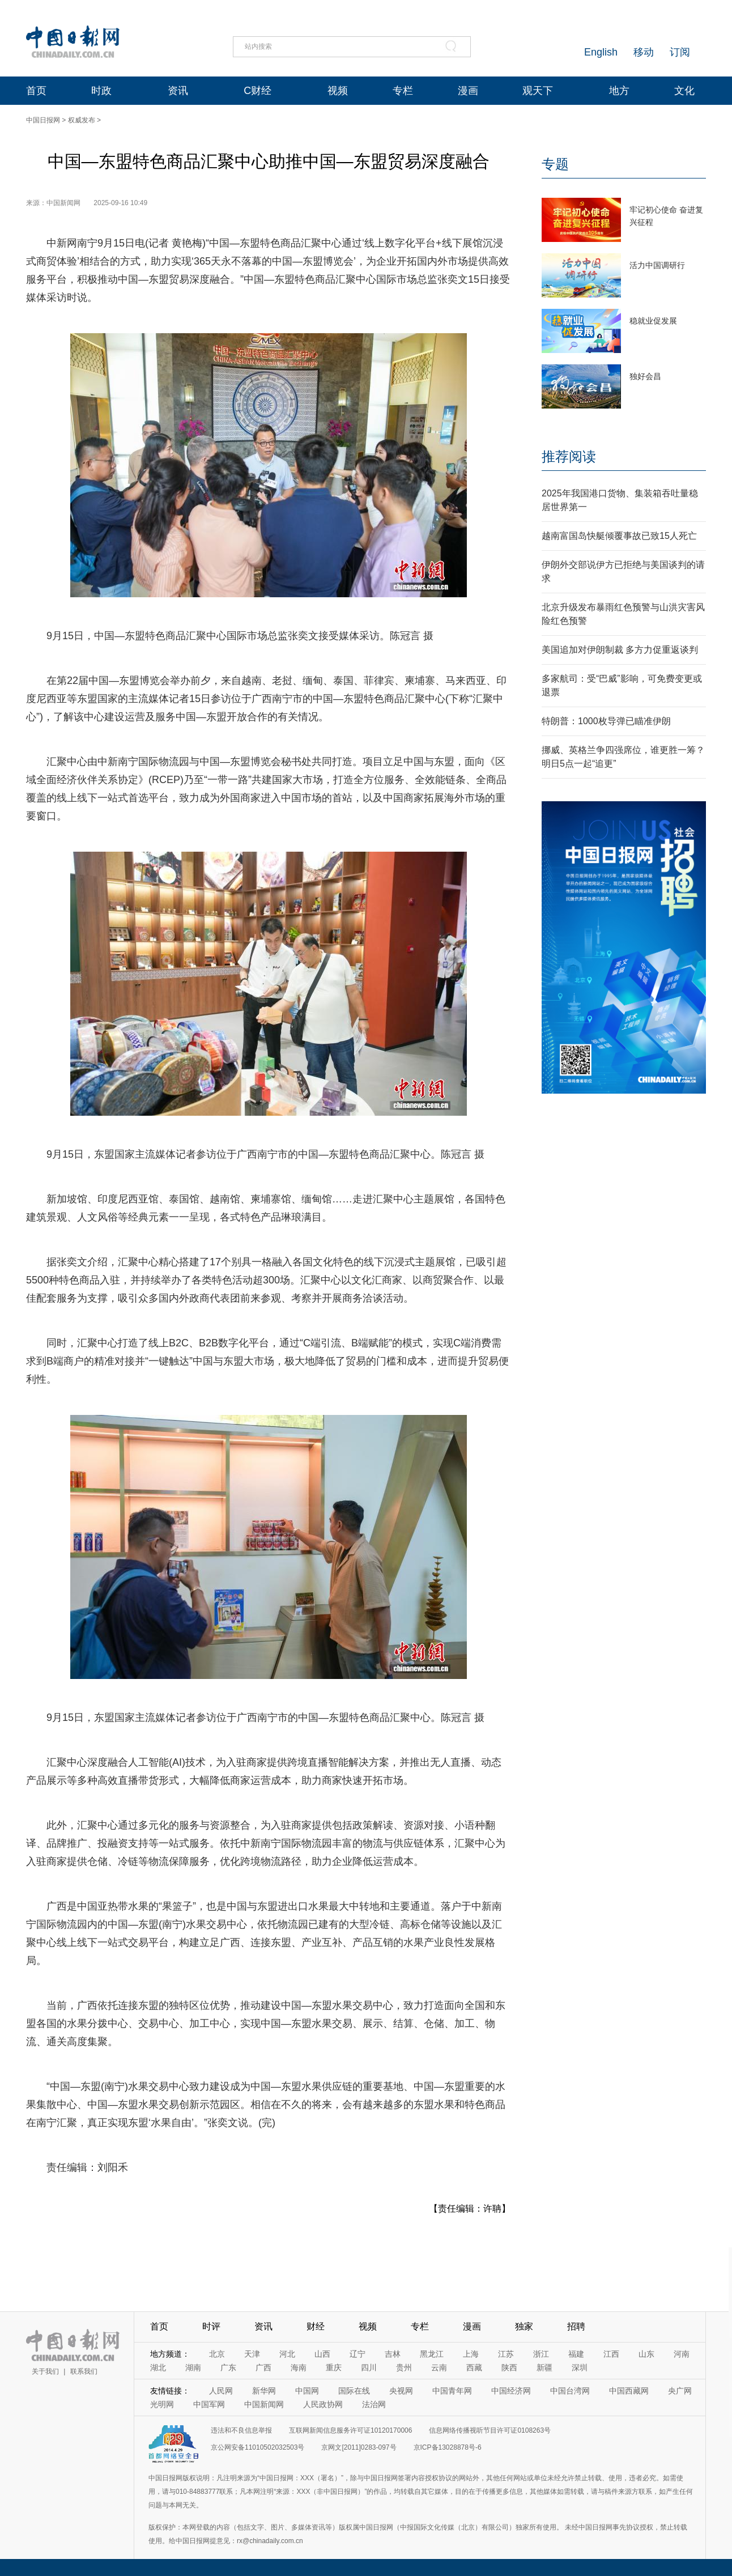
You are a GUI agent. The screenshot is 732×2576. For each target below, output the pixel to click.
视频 (337, 90)
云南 (439, 2367)
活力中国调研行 (657, 265)
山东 (646, 2353)
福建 (576, 2353)
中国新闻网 (264, 2404)
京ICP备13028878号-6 (448, 2447)
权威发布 (81, 120)
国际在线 (354, 2390)
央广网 (680, 2390)
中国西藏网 (629, 2390)
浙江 (541, 2353)
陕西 (509, 2367)
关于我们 (45, 2371)
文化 (684, 90)
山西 (322, 2353)
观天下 (537, 90)
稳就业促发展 (653, 320)
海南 (299, 2367)
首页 (36, 90)
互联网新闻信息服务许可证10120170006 (350, 2430)
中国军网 (209, 2404)
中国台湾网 (570, 2390)
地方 (619, 90)
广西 (263, 2367)
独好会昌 (645, 376)
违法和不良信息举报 (241, 2430)
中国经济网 (511, 2390)
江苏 (506, 2353)
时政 (101, 90)
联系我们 (83, 2371)
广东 (228, 2367)
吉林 (393, 2353)
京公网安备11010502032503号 (257, 2447)
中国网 (307, 2390)
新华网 (264, 2390)
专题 (555, 164)
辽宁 (357, 2353)
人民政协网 (323, 2404)
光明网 (162, 2404)
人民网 (221, 2390)
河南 (682, 2353)
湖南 (193, 2367)
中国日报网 (43, 120)
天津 (252, 2353)
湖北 (158, 2367)
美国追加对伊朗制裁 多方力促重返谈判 (620, 649)
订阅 (680, 52)
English (601, 52)
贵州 (404, 2367)
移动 (643, 52)
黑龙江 (432, 2353)
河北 (287, 2353)
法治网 (374, 2404)
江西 (611, 2353)
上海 (471, 2353)
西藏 (474, 2367)
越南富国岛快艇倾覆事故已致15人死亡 (619, 536)
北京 (217, 2353)
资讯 (178, 90)
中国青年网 (452, 2390)
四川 (369, 2367)
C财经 (257, 90)
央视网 (401, 2390)
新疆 (544, 2367)
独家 (524, 2326)
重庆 (334, 2367)
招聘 (576, 2326)
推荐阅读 (569, 456)
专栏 (403, 90)
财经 (316, 2326)
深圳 (580, 2367)
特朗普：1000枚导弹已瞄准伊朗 (606, 721)
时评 (211, 2326)
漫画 (468, 90)
